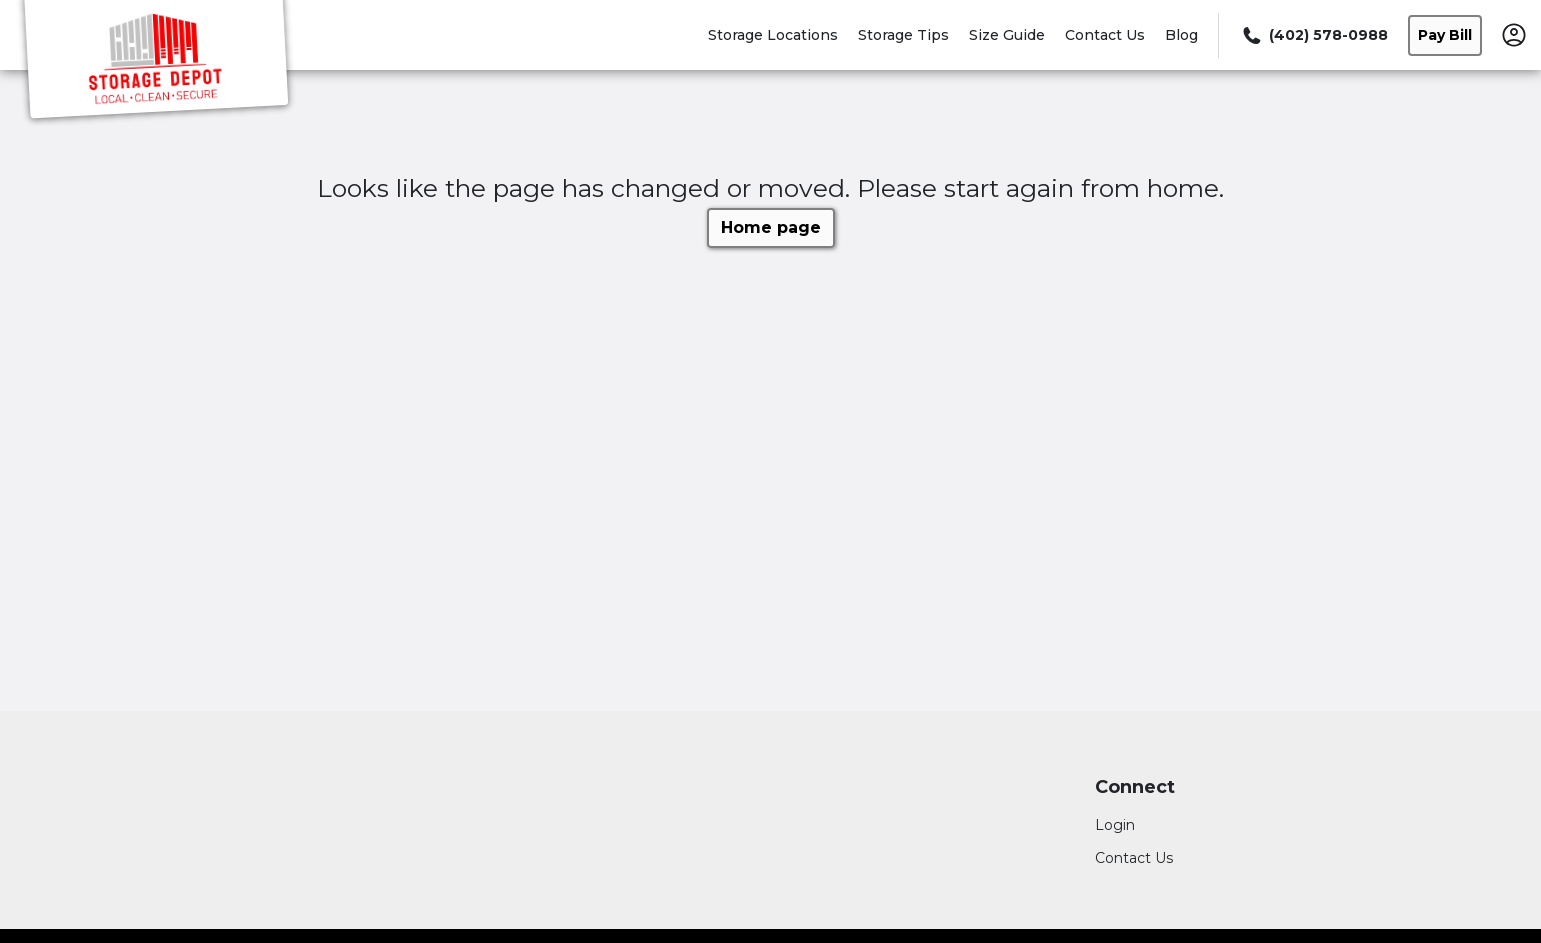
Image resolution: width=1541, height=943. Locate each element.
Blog (1181, 35)
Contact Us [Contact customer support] (1134, 858)
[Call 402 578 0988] (1313, 35)
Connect (1135, 787)
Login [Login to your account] (1115, 825)
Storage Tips (903, 35)
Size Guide (1007, 35)
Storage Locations (773, 35)
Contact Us (1105, 35)
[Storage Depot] (156, 63)
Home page (771, 227)
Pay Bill (1445, 35)
